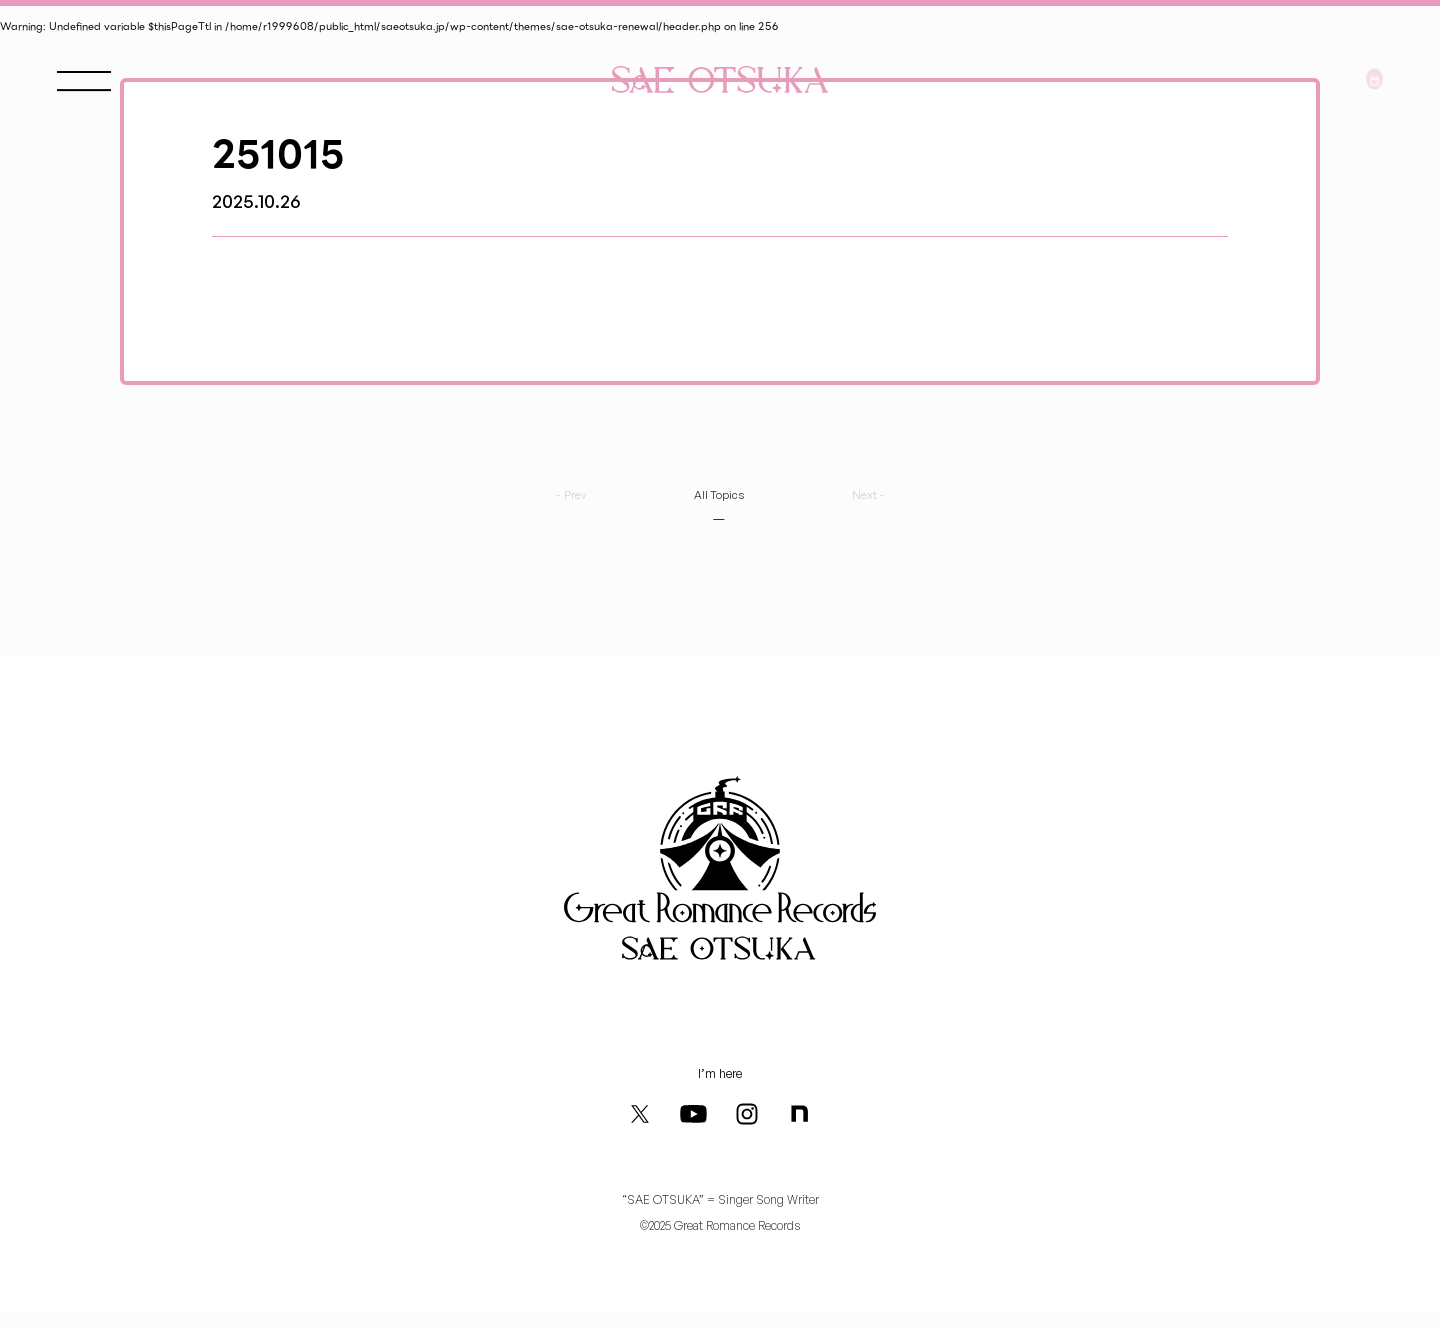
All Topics (718, 490)
